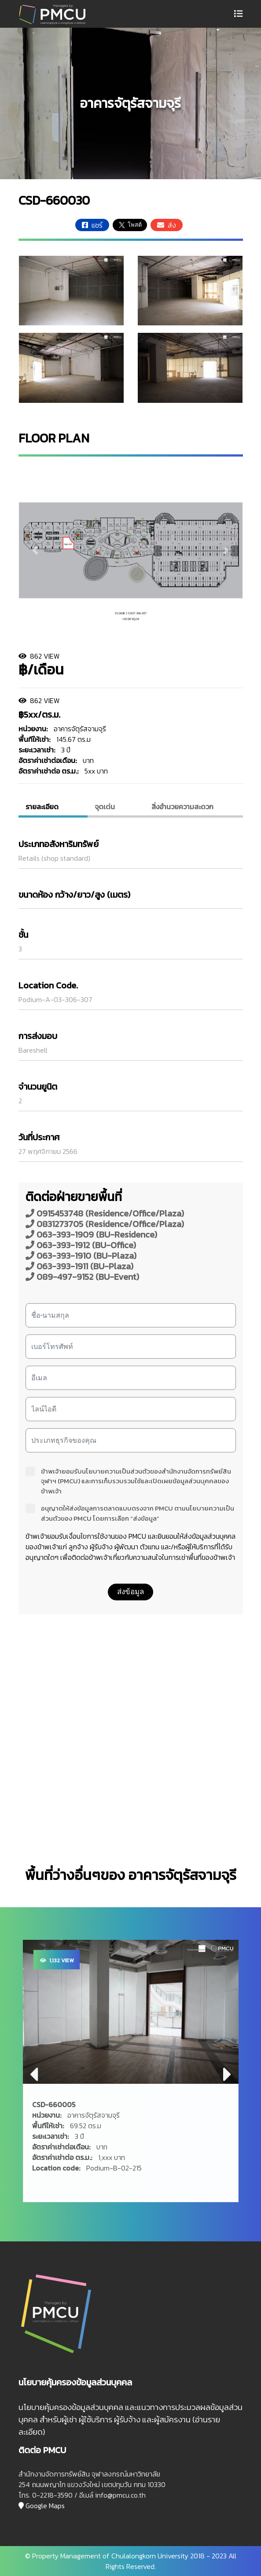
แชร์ (92, 225)
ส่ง (166, 225)
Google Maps (41, 2505)
